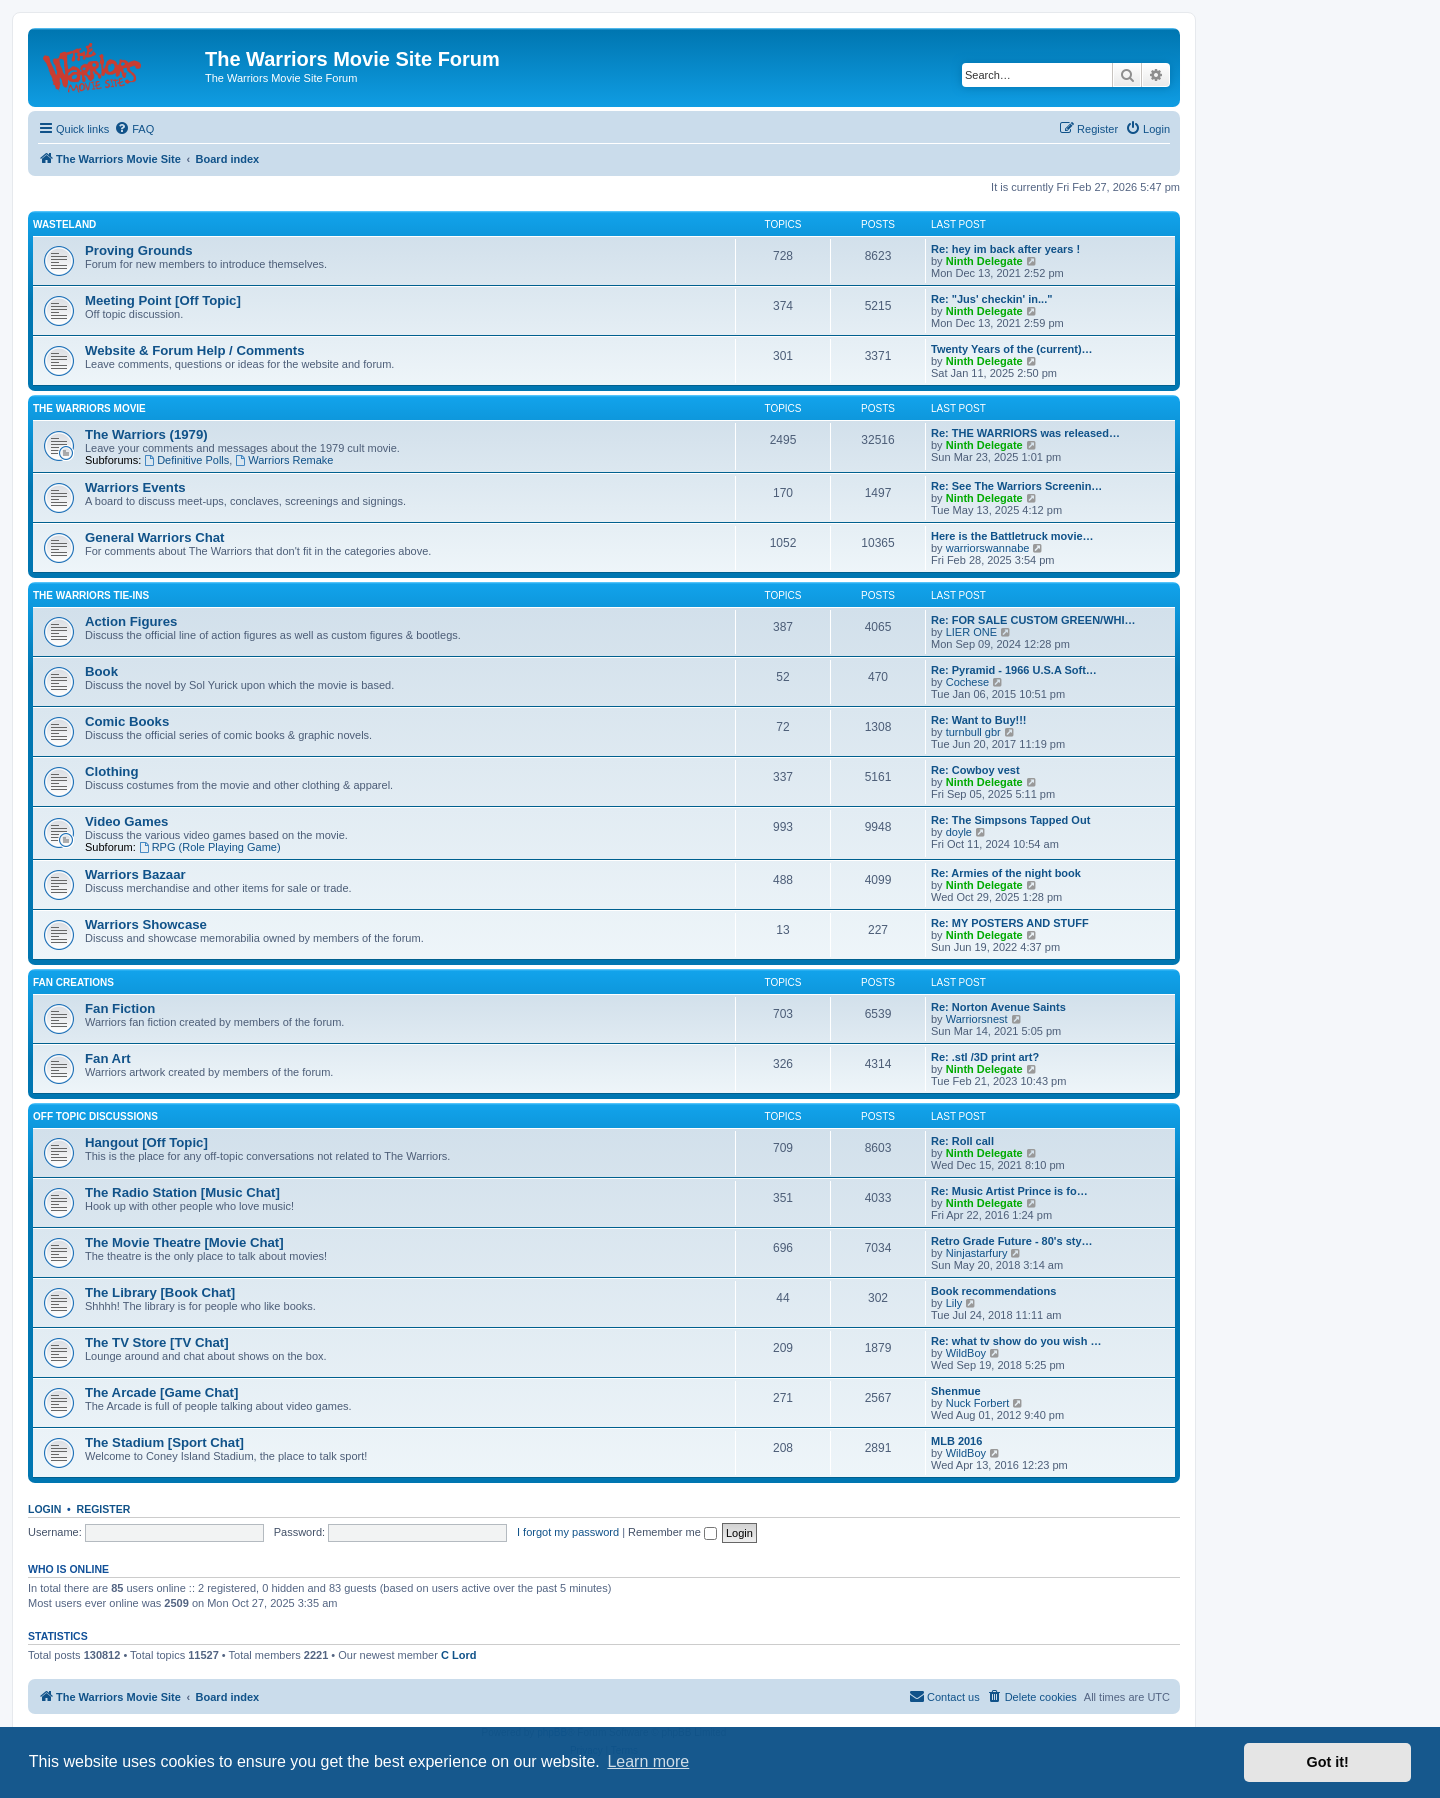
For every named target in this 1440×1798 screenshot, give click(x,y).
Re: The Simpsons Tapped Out (1010, 820)
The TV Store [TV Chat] (157, 1342)
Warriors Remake (284, 460)
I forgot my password (568, 1532)
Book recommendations (993, 1291)
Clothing (111, 771)
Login (44, 1509)
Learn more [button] (648, 1761)
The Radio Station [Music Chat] (182, 1192)
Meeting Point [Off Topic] (163, 300)
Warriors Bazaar (135, 874)
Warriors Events (135, 487)
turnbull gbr (973, 732)
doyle (959, 832)
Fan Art (108, 1058)
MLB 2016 (956, 1441)
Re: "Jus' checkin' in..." (991, 299)
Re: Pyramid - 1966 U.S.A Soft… (1014, 670)
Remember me (672, 1532)
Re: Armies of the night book (1006, 873)
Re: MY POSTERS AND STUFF (1010, 923)
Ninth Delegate (984, 261)
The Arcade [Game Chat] (161, 1392)
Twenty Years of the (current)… (1012, 349)
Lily (954, 1303)
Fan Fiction (120, 1008)
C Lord (458, 1655)
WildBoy (966, 1353)
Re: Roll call (962, 1141)
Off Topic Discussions (95, 1116)
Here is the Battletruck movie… (1012, 536)
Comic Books (127, 721)
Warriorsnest (977, 1019)
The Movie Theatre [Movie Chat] (184, 1242)
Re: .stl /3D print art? (985, 1057)
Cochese (967, 682)
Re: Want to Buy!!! (979, 720)
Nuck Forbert (978, 1403)
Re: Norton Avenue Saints (998, 1007)
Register (104, 1509)
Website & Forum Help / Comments (195, 350)
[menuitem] (134, 129)
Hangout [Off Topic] (146, 1142)
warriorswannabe (988, 548)
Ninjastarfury (977, 1253)
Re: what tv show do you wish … (1016, 1341)
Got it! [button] (1328, 1762)
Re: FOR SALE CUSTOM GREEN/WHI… (1033, 620)
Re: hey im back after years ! (1005, 249)
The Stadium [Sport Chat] (164, 1442)
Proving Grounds (139, 250)
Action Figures (131, 621)
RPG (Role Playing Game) (210, 847)
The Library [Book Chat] (160, 1292)
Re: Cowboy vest (975, 770)
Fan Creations (73, 982)
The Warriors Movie (89, 408)
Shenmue (956, 1391)
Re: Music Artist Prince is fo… (1009, 1191)
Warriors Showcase (146, 924)
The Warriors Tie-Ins (91, 595)
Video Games (126, 821)
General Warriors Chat (155, 537)
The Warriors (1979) (146, 434)
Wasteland (64, 224)
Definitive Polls (186, 460)
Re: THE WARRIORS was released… (1025, 433)
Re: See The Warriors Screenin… (1016, 486)
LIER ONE (971, 632)
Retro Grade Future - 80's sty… (1012, 1241)
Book (101, 671)
